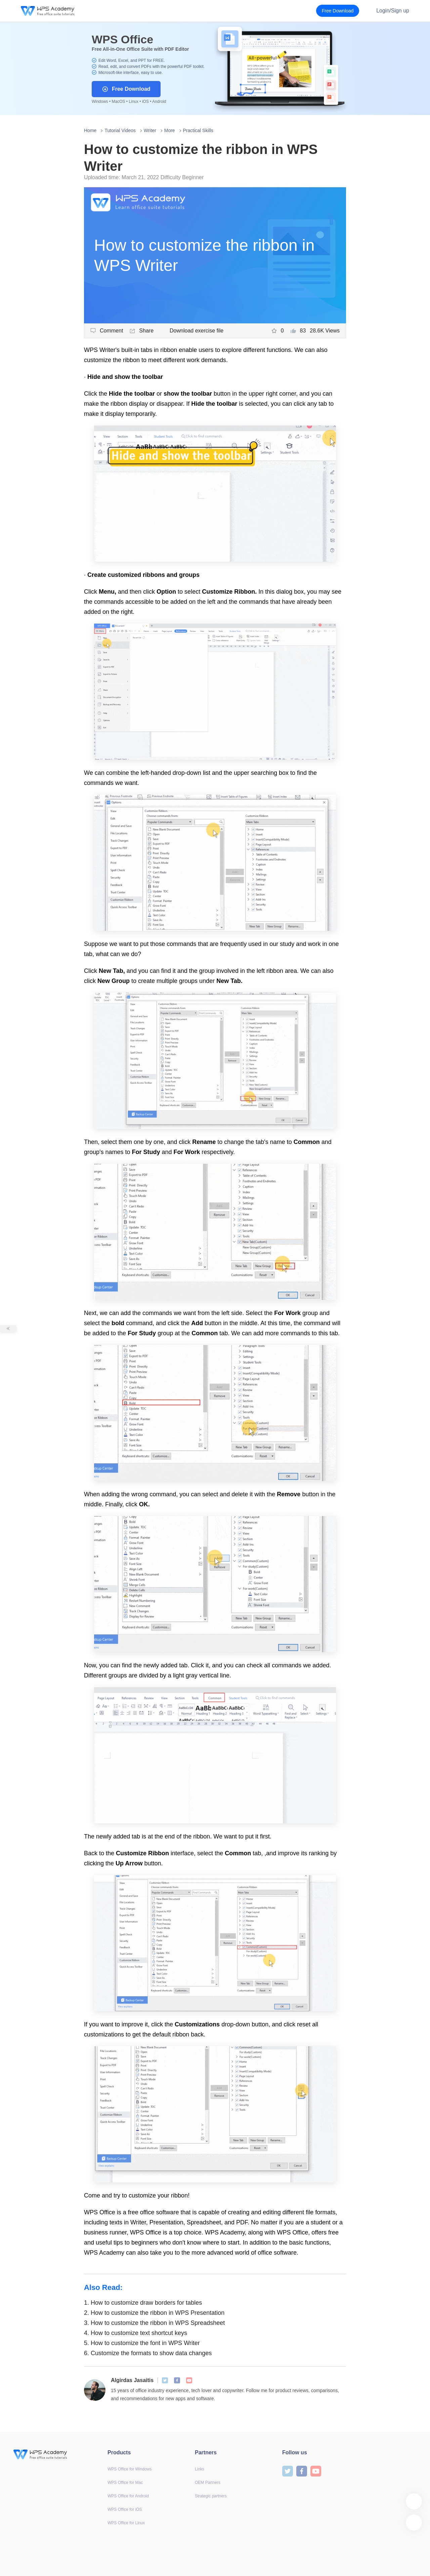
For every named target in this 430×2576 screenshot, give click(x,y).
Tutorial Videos (120, 130)
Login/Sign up (392, 10)
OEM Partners (207, 2482)
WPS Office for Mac (125, 2482)
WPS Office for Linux (126, 2523)
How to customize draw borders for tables (143, 2302)
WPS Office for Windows (130, 2469)
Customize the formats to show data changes (148, 2353)
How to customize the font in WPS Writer (142, 2343)
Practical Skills (198, 130)
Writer (150, 130)
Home (90, 130)
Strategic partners (211, 2496)
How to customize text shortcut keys (135, 2333)
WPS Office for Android (128, 2496)
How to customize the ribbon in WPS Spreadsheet (154, 2323)
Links (199, 2469)
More (169, 130)
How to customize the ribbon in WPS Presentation (154, 2312)
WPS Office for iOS (125, 2509)
